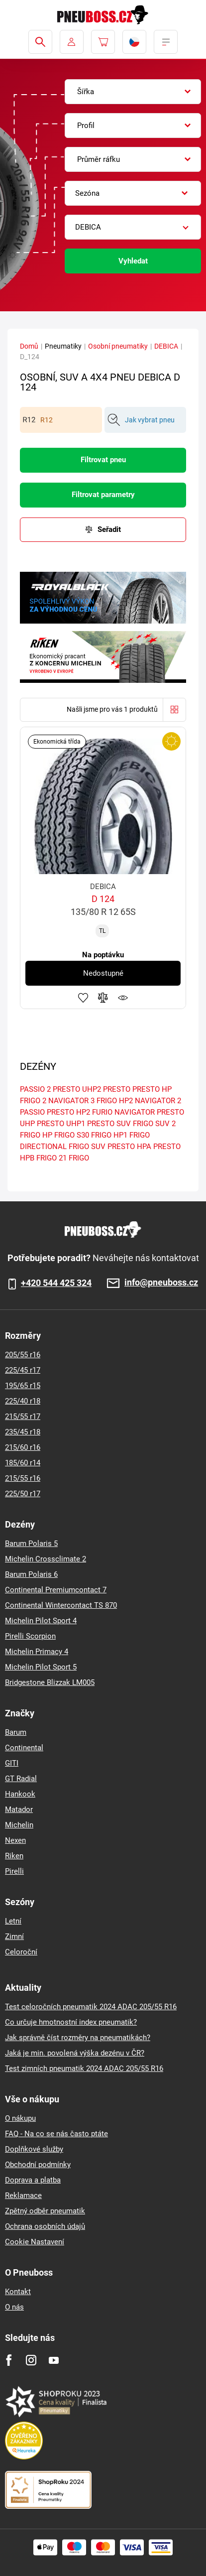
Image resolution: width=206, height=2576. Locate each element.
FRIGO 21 (51, 1158)
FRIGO (79, 1158)
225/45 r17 (22, 1370)
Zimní (14, 1936)
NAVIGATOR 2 (158, 1100)
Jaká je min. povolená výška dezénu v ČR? (74, 2053)
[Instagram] (31, 2360)
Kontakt (18, 2291)
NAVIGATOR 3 (71, 1100)
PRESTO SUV (109, 1123)
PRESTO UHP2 (77, 1089)
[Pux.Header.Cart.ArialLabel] (103, 42)
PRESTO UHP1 (61, 1123)
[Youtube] (53, 2360)
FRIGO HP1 (109, 1135)
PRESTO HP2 (68, 1112)
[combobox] (133, 91)
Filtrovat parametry (103, 494)
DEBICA (166, 346)
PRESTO (116, 1089)
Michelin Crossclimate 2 (45, 1558)
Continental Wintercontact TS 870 (61, 1605)
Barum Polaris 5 (31, 1543)
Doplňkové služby (34, 2149)
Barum (15, 1732)
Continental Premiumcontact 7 (55, 1589)
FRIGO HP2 (115, 1100)
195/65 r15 (22, 1385)
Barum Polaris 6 (31, 1574)
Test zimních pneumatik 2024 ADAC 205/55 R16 (84, 2068)
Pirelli (14, 1871)
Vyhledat (133, 261)
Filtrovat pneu (103, 459)
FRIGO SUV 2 (154, 1123)
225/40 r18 (22, 1401)
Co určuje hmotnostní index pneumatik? (71, 2022)
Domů (29, 346)
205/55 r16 (22, 1354)
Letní (13, 1921)
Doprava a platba (33, 2180)
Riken (14, 1855)
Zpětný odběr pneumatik (45, 2210)
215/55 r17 (22, 1416)
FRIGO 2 (33, 1100)
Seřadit (109, 529)
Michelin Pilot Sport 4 (41, 1620)
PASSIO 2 (35, 1089)
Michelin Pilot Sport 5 (41, 1667)
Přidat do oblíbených (83, 998)
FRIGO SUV (87, 1146)
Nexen (15, 1840)
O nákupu (20, 2118)
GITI (11, 1763)
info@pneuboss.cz (161, 1283)
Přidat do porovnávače (103, 998)
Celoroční (21, 1951)
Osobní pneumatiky (118, 346)
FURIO (102, 1112)
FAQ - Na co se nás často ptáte (56, 2133)
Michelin (19, 1824)
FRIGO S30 (71, 1135)
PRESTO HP (152, 1089)
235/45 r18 (22, 1431)
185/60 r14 (22, 1462)
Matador (19, 1809)
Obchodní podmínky (38, 2164)
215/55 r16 (22, 1478)
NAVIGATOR (134, 1112)
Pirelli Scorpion (30, 1636)
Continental (24, 1747)
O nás (14, 2307)
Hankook (20, 1794)
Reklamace (23, 2195)
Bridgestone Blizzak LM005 (50, 1682)
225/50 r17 (22, 1493)
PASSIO (32, 1112)
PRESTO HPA (129, 1146)
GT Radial (21, 1778)
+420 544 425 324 (56, 1283)
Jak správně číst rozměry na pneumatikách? (77, 2037)
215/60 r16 (22, 1447)
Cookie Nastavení (34, 2241)
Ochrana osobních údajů (45, 2226)
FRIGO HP (36, 1135)
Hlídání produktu (123, 998)
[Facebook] (8, 2360)
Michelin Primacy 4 (36, 1651)
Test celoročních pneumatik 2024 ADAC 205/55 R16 (91, 2006)
